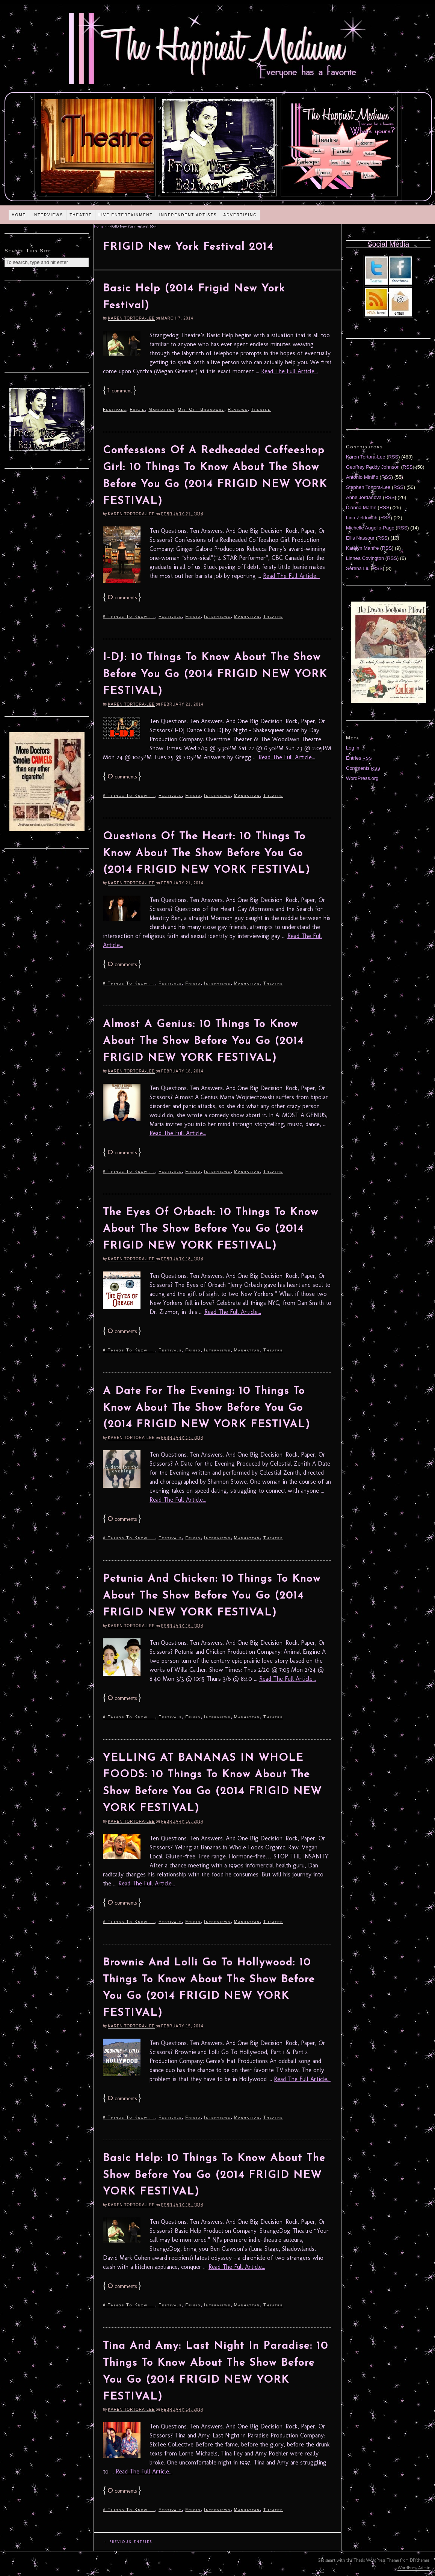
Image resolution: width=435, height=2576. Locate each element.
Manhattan (161, 409)
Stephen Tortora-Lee (368, 487)
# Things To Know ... (129, 616)
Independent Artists (188, 215)
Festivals (114, 409)
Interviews (47, 215)
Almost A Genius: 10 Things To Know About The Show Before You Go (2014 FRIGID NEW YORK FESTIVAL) (203, 1041)
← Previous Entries (128, 2542)
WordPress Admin (413, 2567)
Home (19, 215)
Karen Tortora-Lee (131, 318)
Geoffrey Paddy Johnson (373, 467)
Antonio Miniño (362, 477)
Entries (359, 758)
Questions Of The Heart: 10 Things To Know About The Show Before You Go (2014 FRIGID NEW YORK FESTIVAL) (206, 853)
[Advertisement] (47, 325)
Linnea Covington (365, 558)
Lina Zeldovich (362, 517)
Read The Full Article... (289, 371)
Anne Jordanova (364, 497)
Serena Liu (358, 568)
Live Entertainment (125, 215)
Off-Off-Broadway (201, 409)
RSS (393, 457)
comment (119, 391)
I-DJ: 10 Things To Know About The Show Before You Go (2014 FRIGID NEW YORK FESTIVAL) (215, 674)
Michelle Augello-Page (370, 528)
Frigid (137, 409)
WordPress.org (362, 778)
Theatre (80, 215)
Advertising (240, 215)
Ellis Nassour (360, 538)
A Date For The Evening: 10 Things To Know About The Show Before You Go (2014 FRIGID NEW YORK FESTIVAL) (206, 1408)
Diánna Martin (361, 507)
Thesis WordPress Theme (376, 2560)
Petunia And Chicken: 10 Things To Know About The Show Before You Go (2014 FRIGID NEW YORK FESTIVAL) (212, 1596)
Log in (352, 748)
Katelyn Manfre (362, 548)
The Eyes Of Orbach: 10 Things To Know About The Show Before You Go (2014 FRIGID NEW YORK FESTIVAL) (211, 1229)
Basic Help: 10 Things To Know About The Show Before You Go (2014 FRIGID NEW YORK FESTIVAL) (214, 2175)
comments (122, 597)
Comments (363, 768)
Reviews (238, 409)
